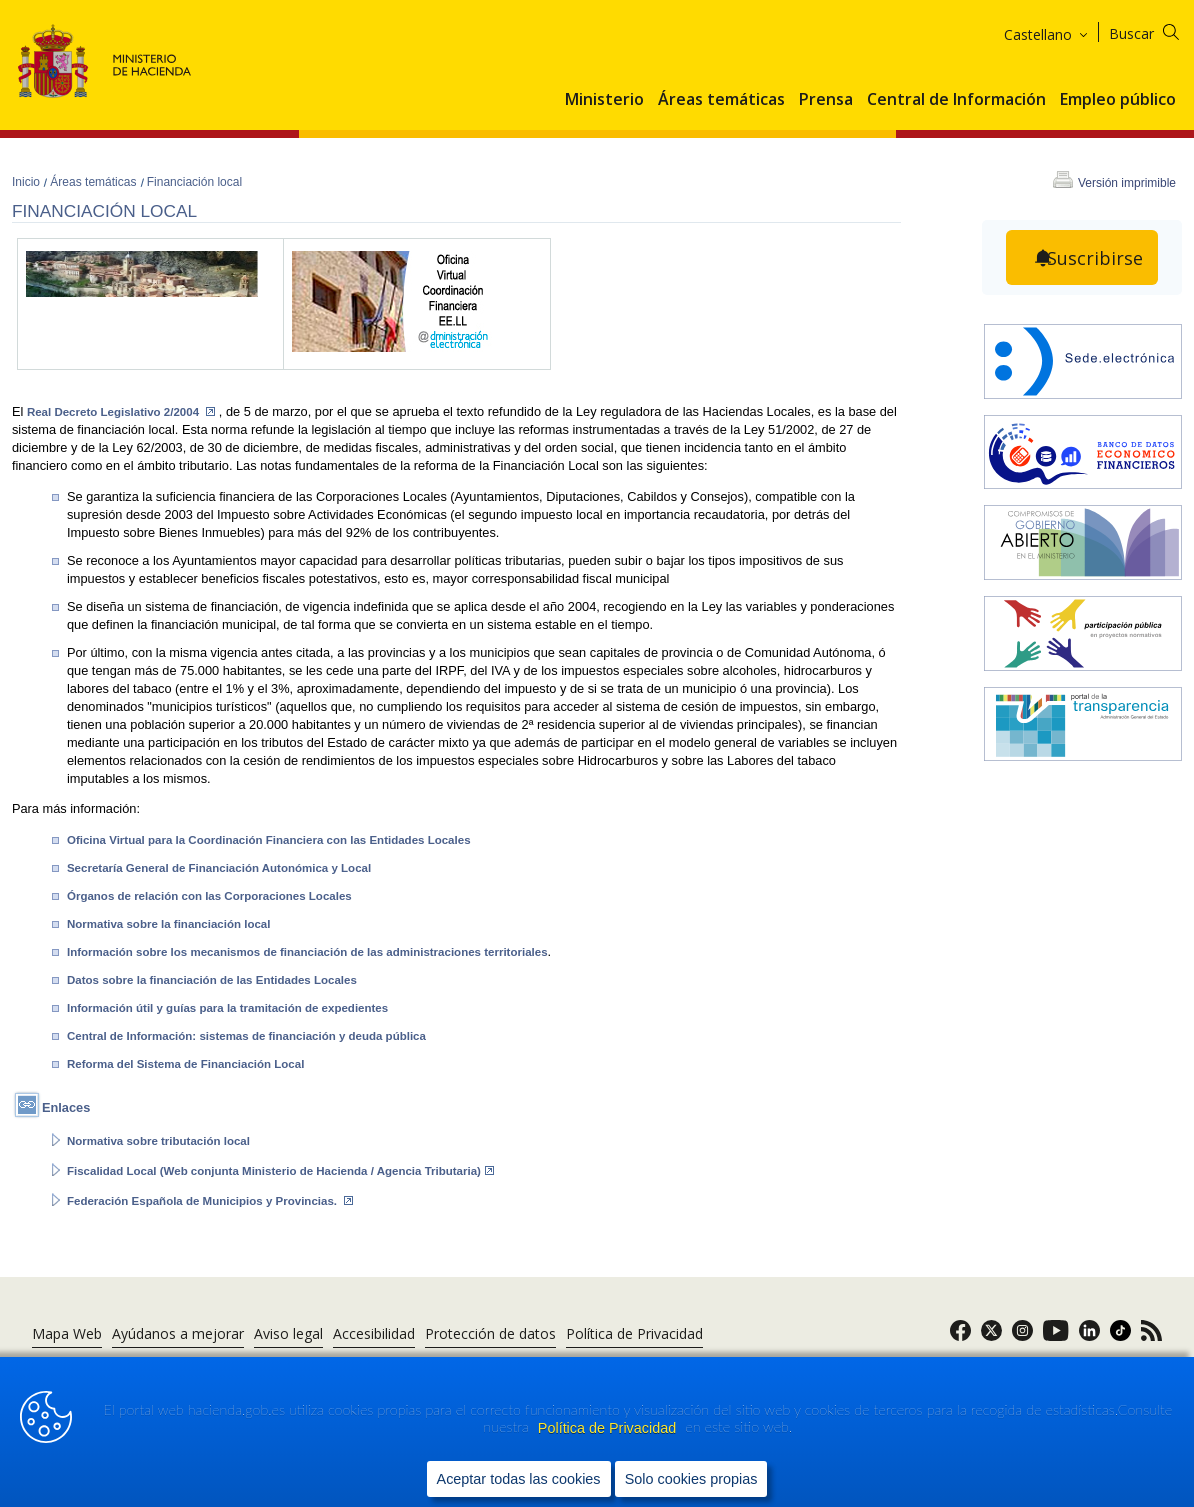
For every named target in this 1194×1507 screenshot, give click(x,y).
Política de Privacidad (609, 1428)
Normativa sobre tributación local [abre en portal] (158, 1141)
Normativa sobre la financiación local (169, 924)
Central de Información (956, 100)
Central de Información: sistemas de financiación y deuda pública (246, 1036)
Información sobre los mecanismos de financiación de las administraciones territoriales (307, 952)
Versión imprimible (1127, 183)
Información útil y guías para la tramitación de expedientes (227, 1008)
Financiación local (194, 182)
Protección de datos (490, 1333)
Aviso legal (288, 1333)
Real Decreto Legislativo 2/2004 (121, 412)
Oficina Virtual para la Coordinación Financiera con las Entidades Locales (269, 840)
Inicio (27, 182)
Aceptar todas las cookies (519, 1478)
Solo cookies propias (691, 1478)
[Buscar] (1156, 30)
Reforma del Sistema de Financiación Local (185, 1064)
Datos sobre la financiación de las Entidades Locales (212, 980)
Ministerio (604, 100)
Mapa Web (67, 1333)
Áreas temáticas (721, 100)
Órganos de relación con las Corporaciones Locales (209, 896)
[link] (960, 1336)
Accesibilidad (374, 1333)
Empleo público (1118, 100)
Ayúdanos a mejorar (178, 1333)
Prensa (826, 100)
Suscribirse (1095, 258)
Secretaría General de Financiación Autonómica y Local (219, 868)
